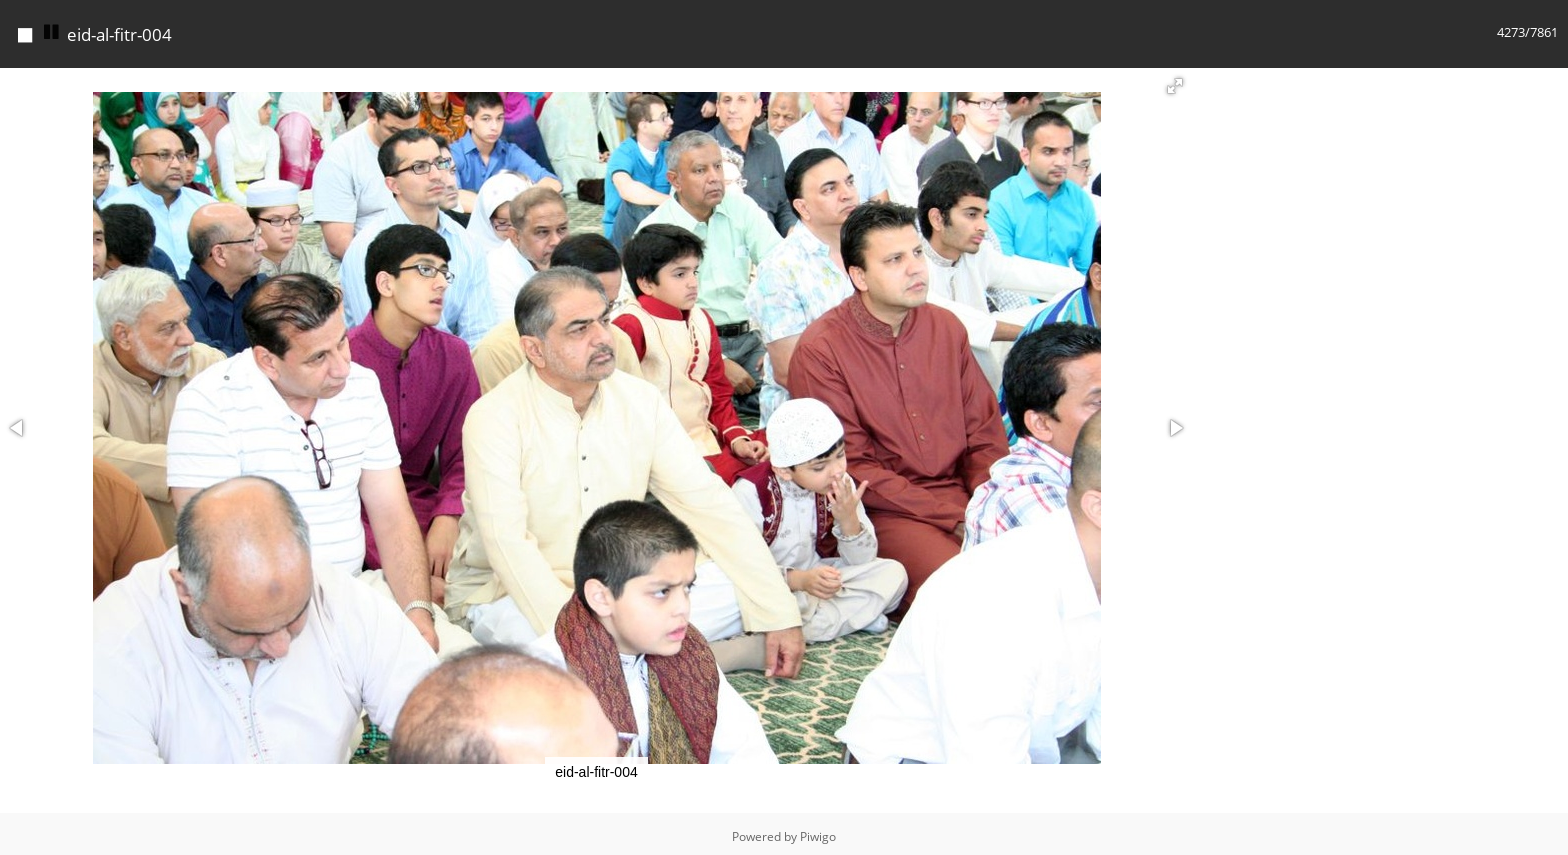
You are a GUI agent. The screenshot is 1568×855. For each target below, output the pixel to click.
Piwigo (818, 831)
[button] (1175, 81)
